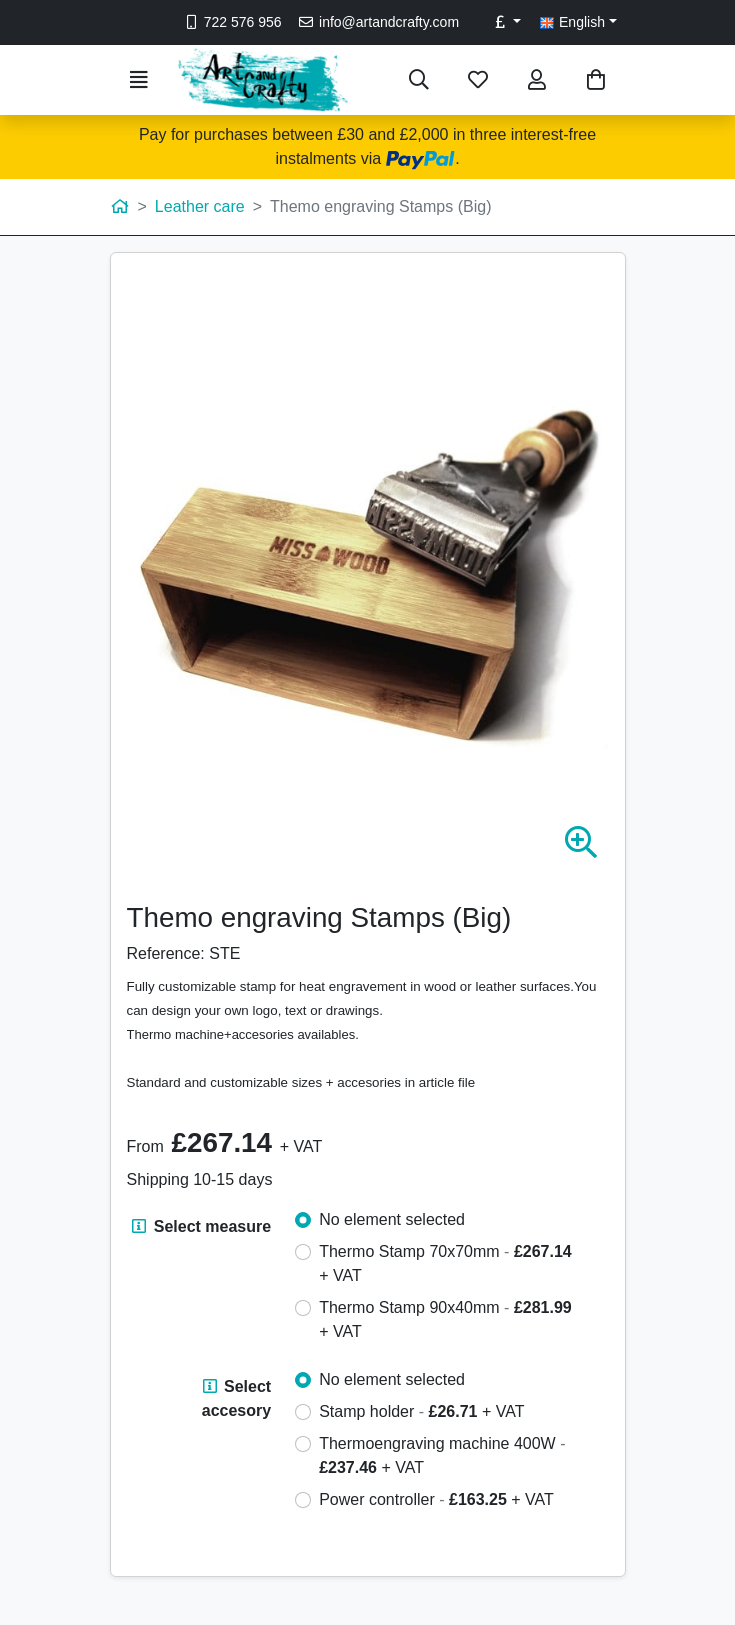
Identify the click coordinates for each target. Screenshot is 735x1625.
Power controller (436, 1499)
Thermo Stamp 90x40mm (445, 1319)
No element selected (392, 1219)
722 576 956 (231, 22)
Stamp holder (421, 1411)
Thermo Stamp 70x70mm (445, 1263)
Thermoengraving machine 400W (442, 1455)
